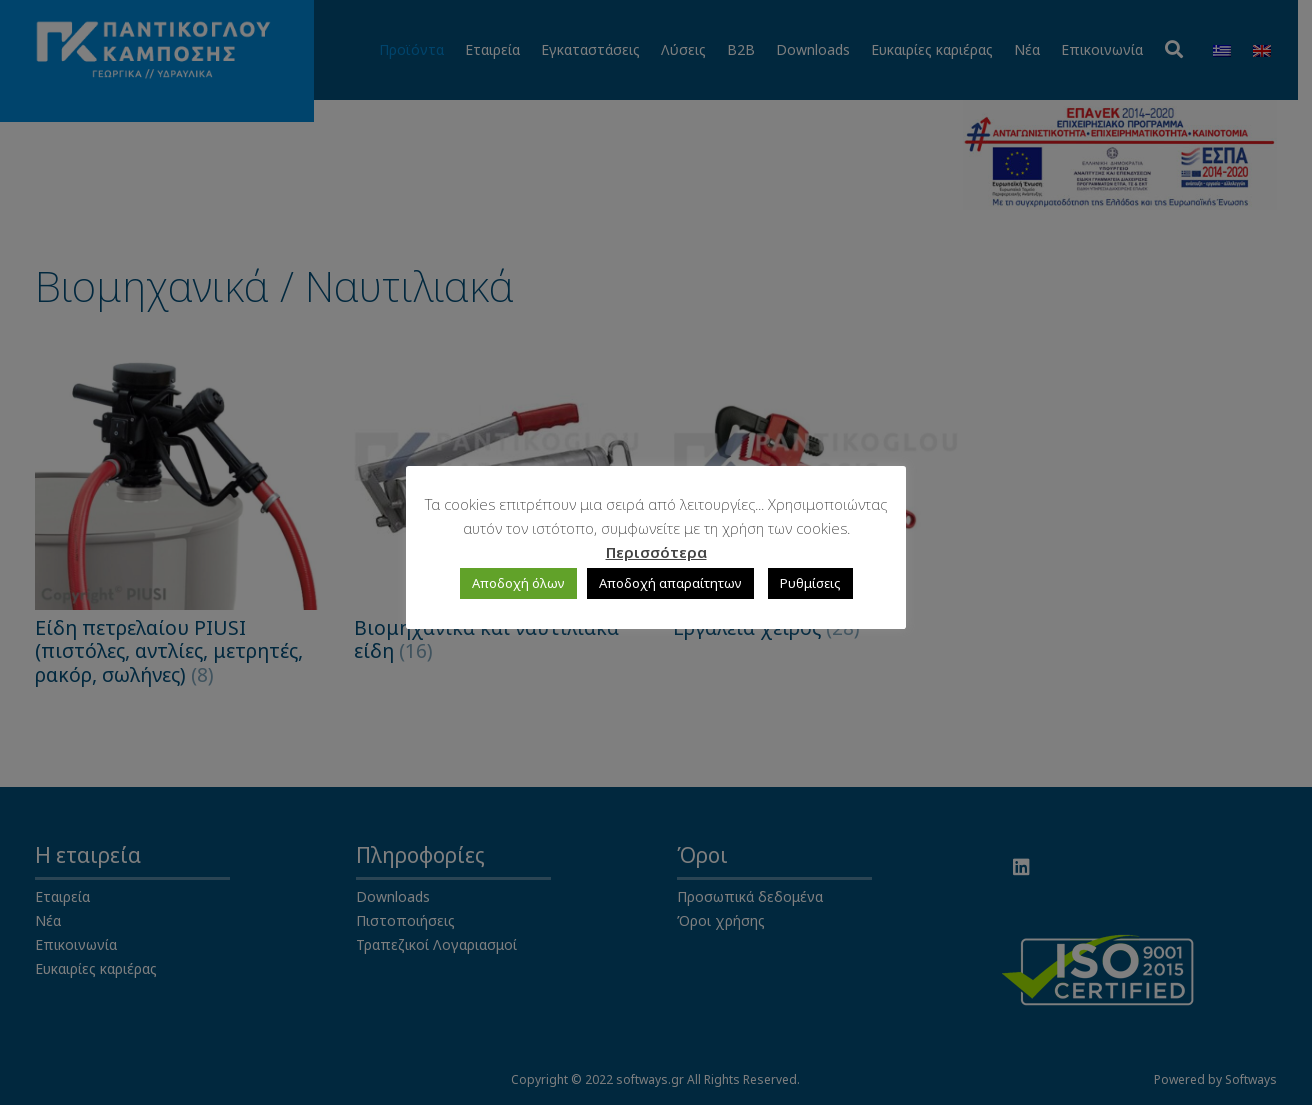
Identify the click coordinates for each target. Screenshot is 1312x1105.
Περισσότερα (656, 552)
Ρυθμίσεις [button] (810, 583)
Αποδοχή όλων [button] (518, 583)
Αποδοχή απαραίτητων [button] (670, 583)
